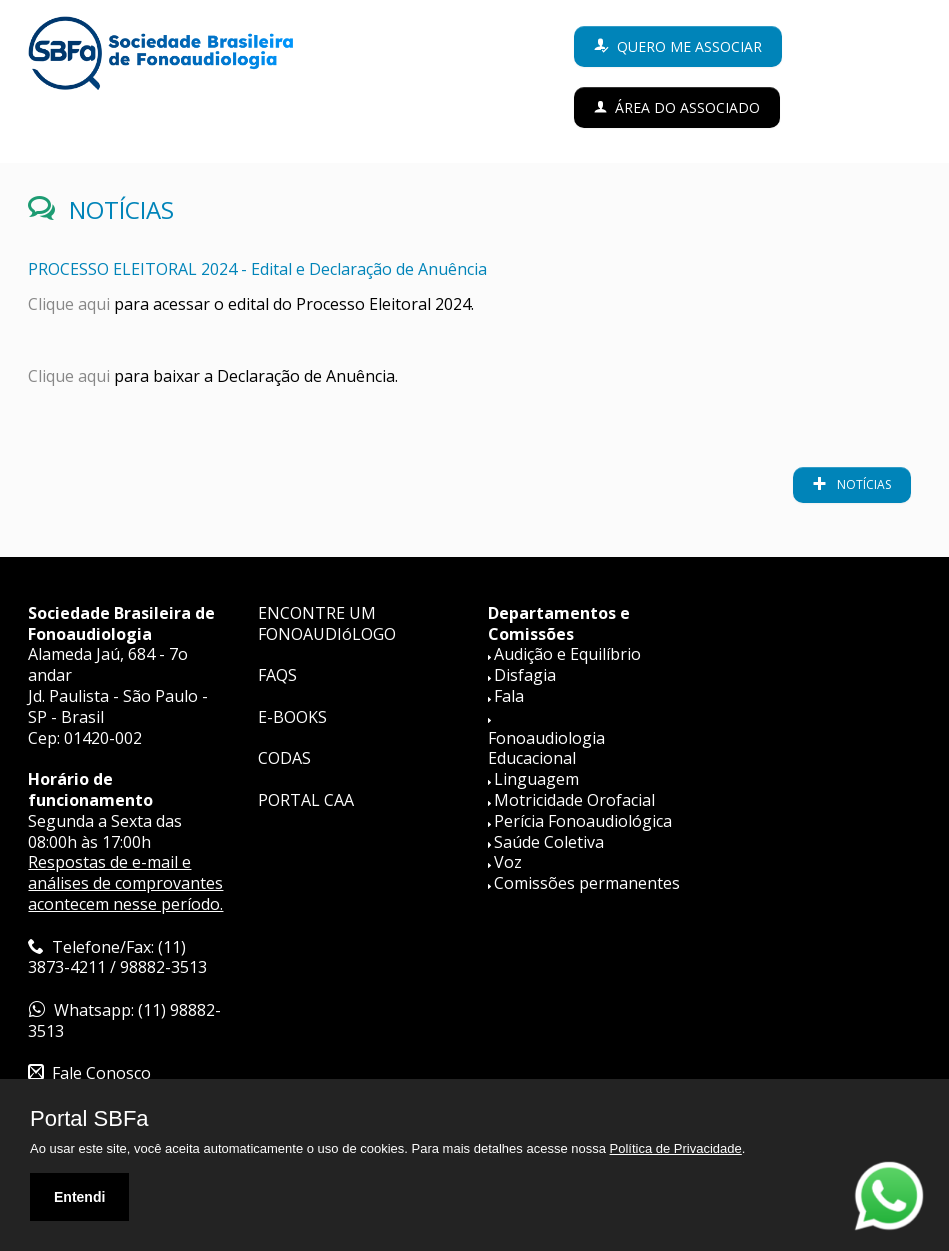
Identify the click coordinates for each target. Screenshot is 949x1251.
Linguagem (536, 779)
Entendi (79, 1197)
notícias (862, 484)
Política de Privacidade (676, 1148)
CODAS (284, 758)
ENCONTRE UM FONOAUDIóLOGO (327, 623)
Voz (508, 862)
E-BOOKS (292, 717)
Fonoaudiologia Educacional (546, 748)
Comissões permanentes (587, 883)
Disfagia (525, 675)
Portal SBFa (89, 1119)
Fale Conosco (101, 1073)
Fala (509, 696)
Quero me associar (689, 46)
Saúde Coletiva (549, 842)
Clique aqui (69, 304)
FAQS (277, 675)
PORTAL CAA (306, 800)
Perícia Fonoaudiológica (583, 821)
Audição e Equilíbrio (567, 654)
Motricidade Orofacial (574, 800)
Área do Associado (687, 107)
